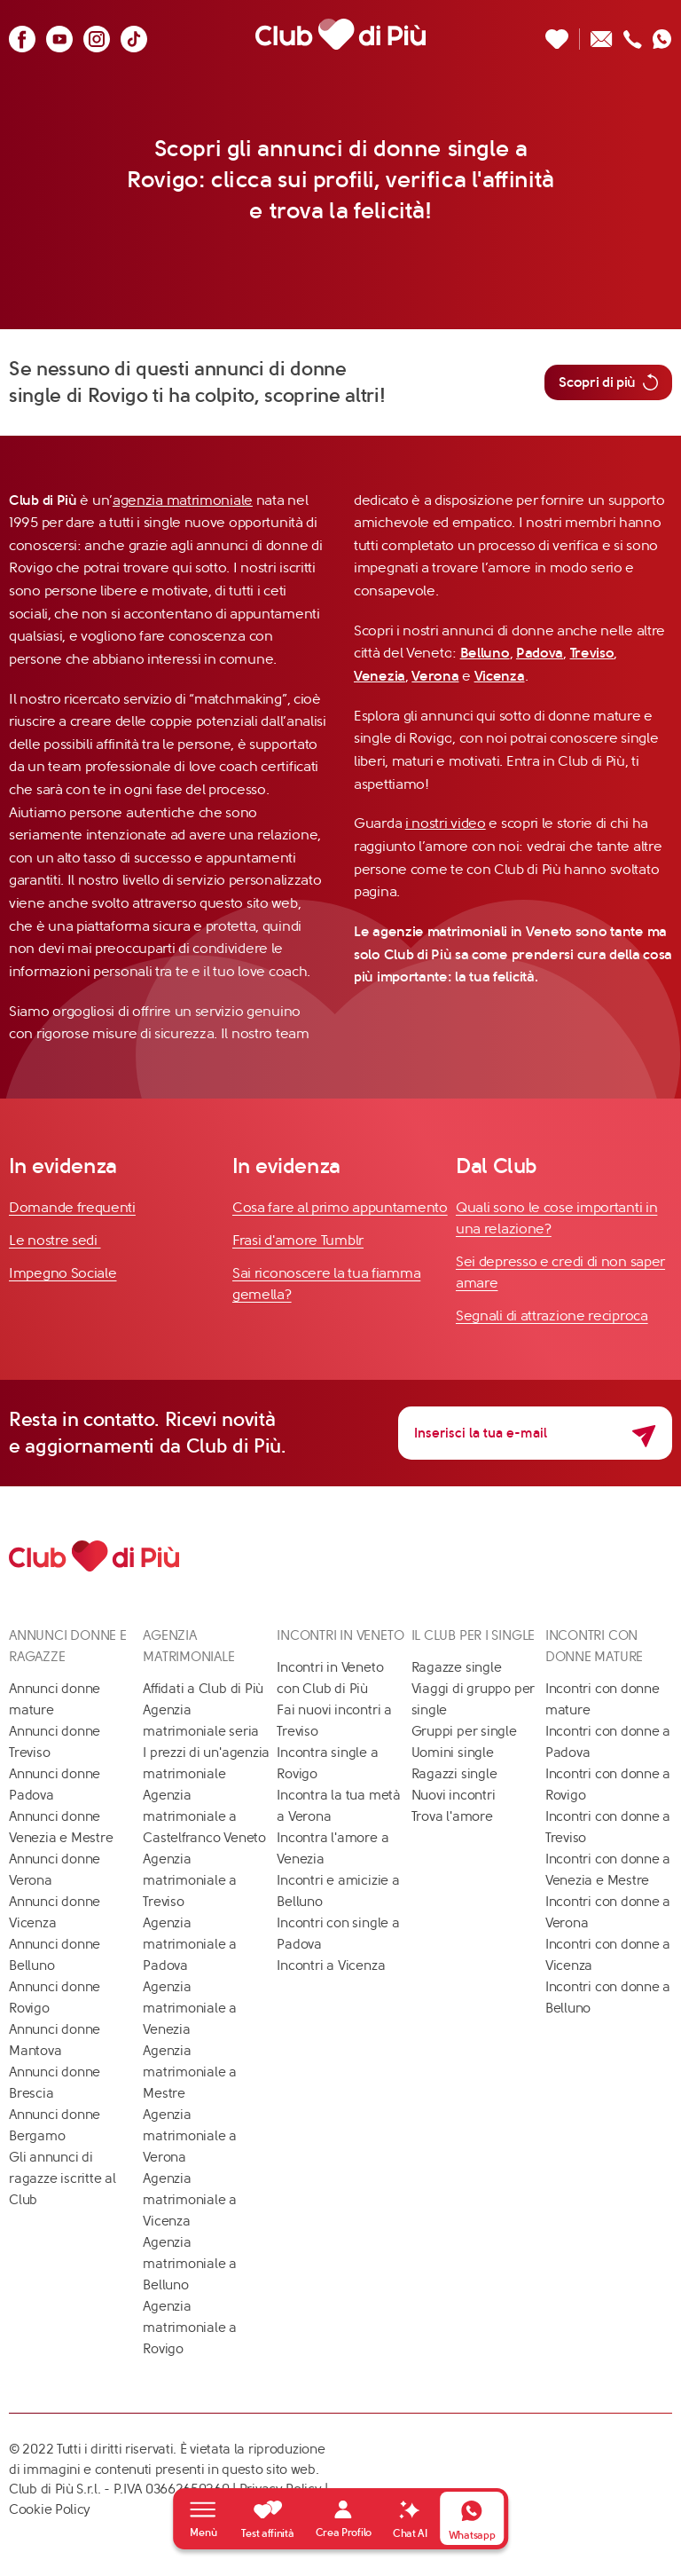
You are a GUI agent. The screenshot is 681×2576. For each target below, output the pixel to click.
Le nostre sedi (55, 1240)
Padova (539, 652)
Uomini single (452, 1753)
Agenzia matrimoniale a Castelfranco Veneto (204, 1816)
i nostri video (445, 823)
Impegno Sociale (63, 1272)
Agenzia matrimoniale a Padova (190, 1944)
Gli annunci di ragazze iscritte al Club (62, 2178)
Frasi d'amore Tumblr (298, 1240)
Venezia (379, 675)
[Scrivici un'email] (602, 34)
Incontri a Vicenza (331, 1965)
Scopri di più (608, 382)
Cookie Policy (49, 2509)
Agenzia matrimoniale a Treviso (190, 1880)
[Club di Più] (340, 34)
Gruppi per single (464, 1731)
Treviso (592, 652)
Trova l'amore (452, 1816)
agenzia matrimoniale (183, 500)
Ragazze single (456, 1667)
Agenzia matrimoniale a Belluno (190, 2263)
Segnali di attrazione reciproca (552, 1315)
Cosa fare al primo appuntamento (340, 1207)
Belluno (485, 652)
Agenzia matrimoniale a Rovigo (190, 2327)
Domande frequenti (72, 1207)
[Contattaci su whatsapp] (662, 34)
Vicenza (499, 675)
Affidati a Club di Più (203, 1689)
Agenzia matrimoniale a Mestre (190, 2072)
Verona (434, 675)
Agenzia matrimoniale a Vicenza (190, 2199)
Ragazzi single (454, 1774)
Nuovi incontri (453, 1795)
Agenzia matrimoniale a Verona (190, 2136)
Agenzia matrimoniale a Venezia (190, 2008)
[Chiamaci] (632, 34)
